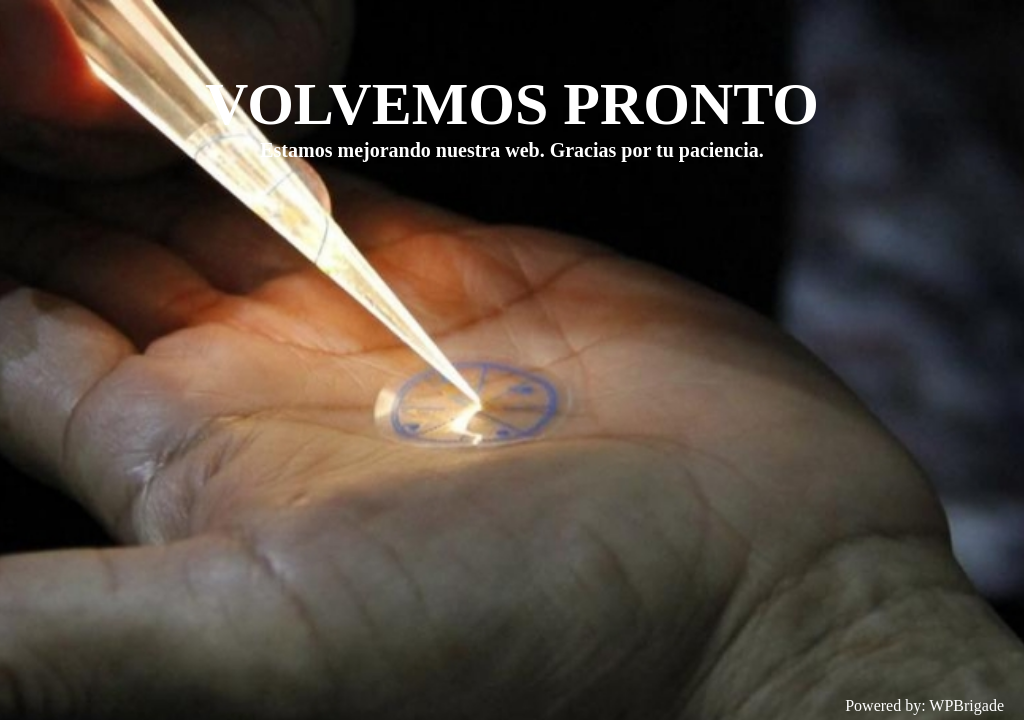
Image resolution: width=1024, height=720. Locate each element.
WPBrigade (966, 705)
